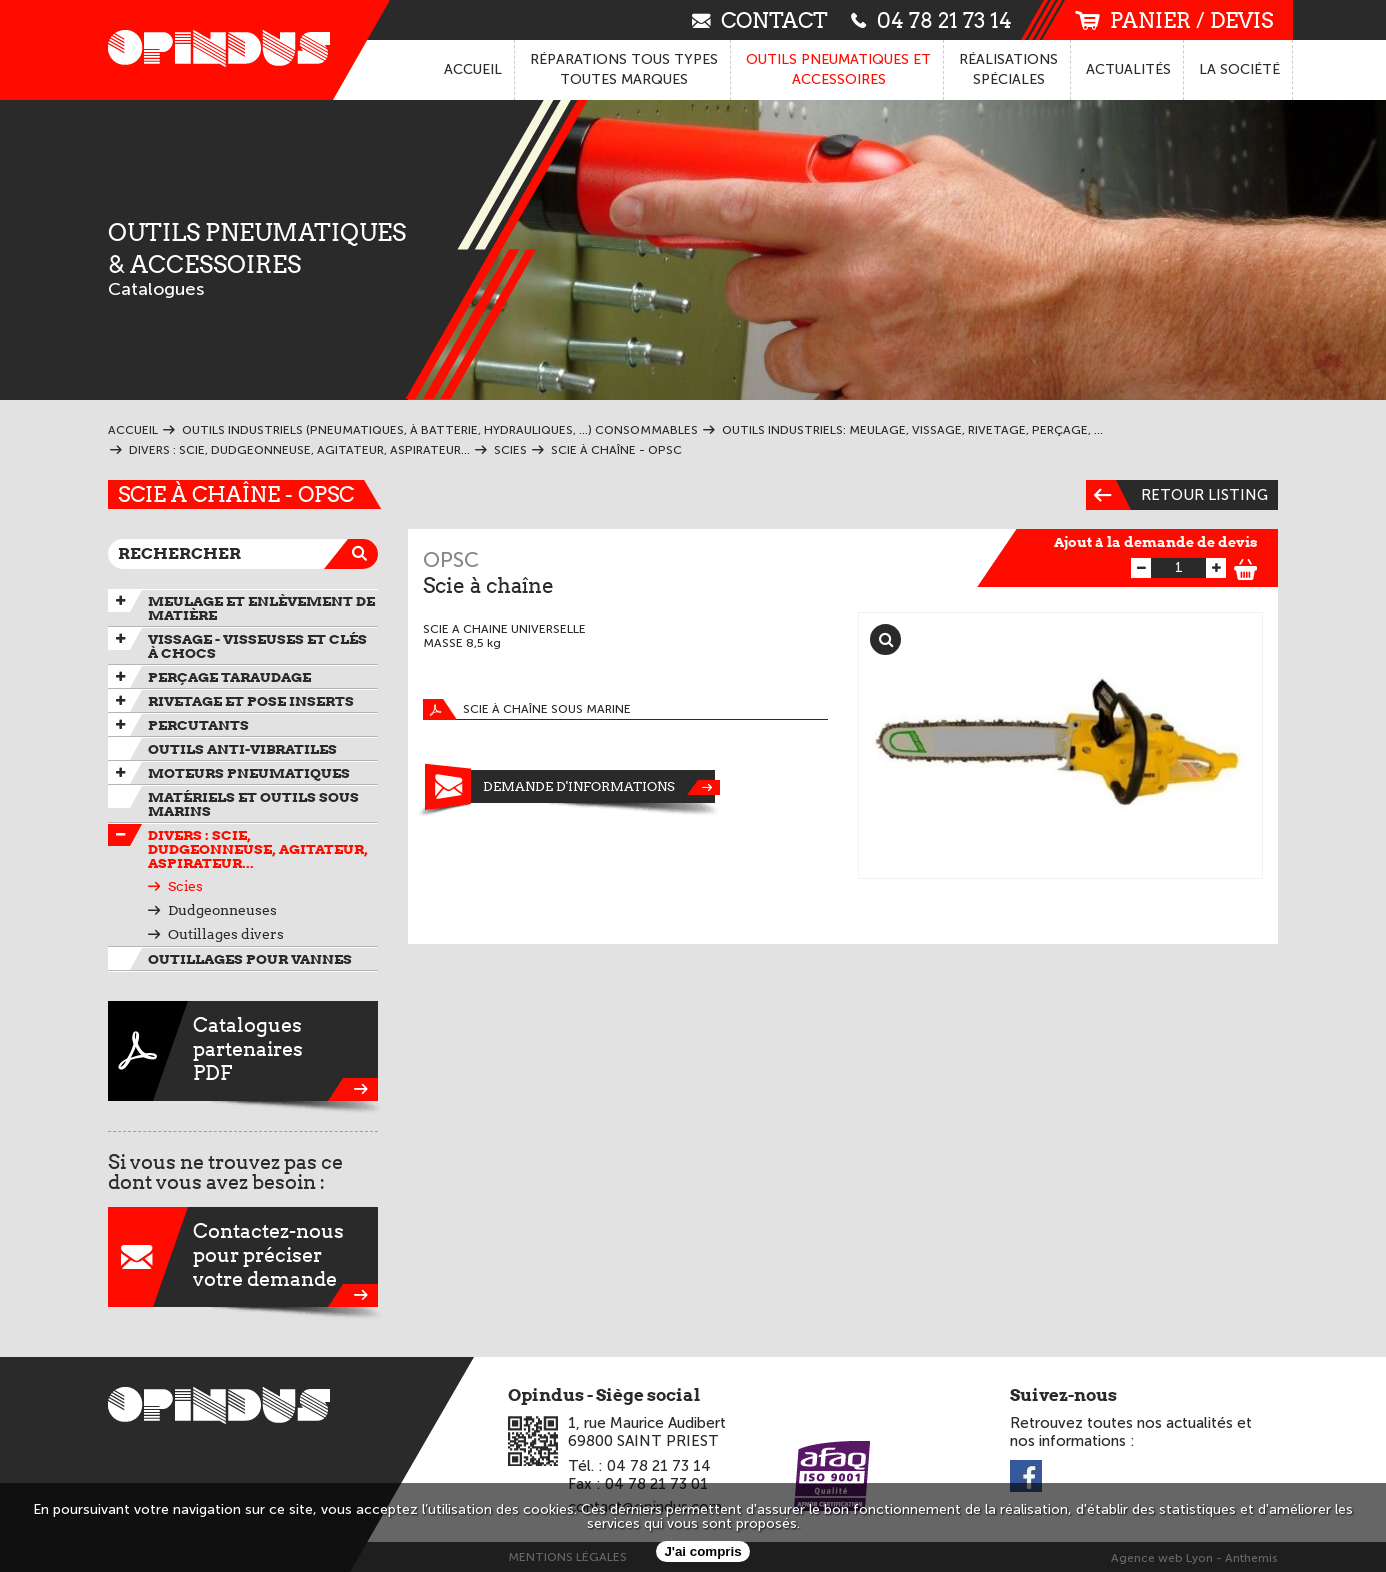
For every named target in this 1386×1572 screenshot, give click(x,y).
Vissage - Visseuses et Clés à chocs (257, 646)
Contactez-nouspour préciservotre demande (243, 1257)
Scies (185, 886)
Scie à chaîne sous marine (527, 709)
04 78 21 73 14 (931, 19)
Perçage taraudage (229, 677)
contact (760, 19)
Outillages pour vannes (250, 959)
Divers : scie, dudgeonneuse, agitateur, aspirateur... (258, 849)
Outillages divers (226, 934)
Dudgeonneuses (222, 910)
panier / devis (1174, 20)
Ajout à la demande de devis (1156, 542)
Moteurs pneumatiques (249, 773)
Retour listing (1177, 495)
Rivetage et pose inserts (251, 701)
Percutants (198, 725)
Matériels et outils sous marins (253, 804)
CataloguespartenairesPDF (243, 1051)
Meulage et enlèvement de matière (261, 608)
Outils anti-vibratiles (242, 749)
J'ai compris (702, 1551)
